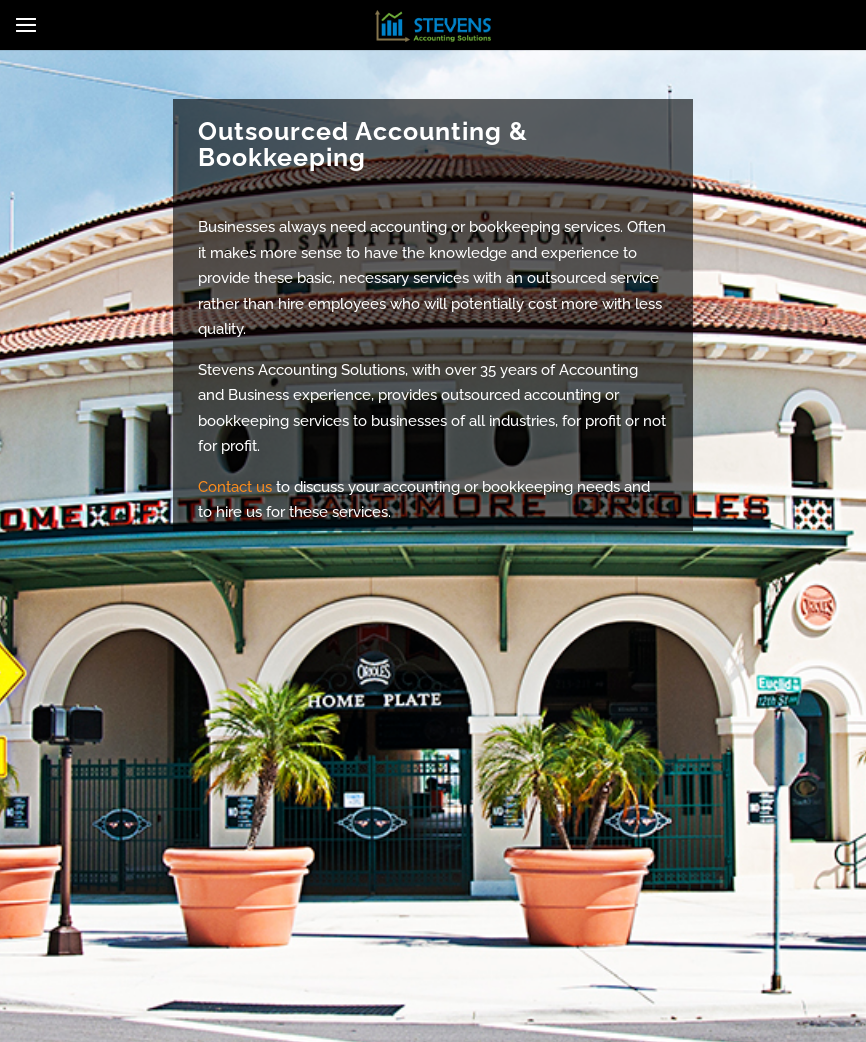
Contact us (235, 487)
